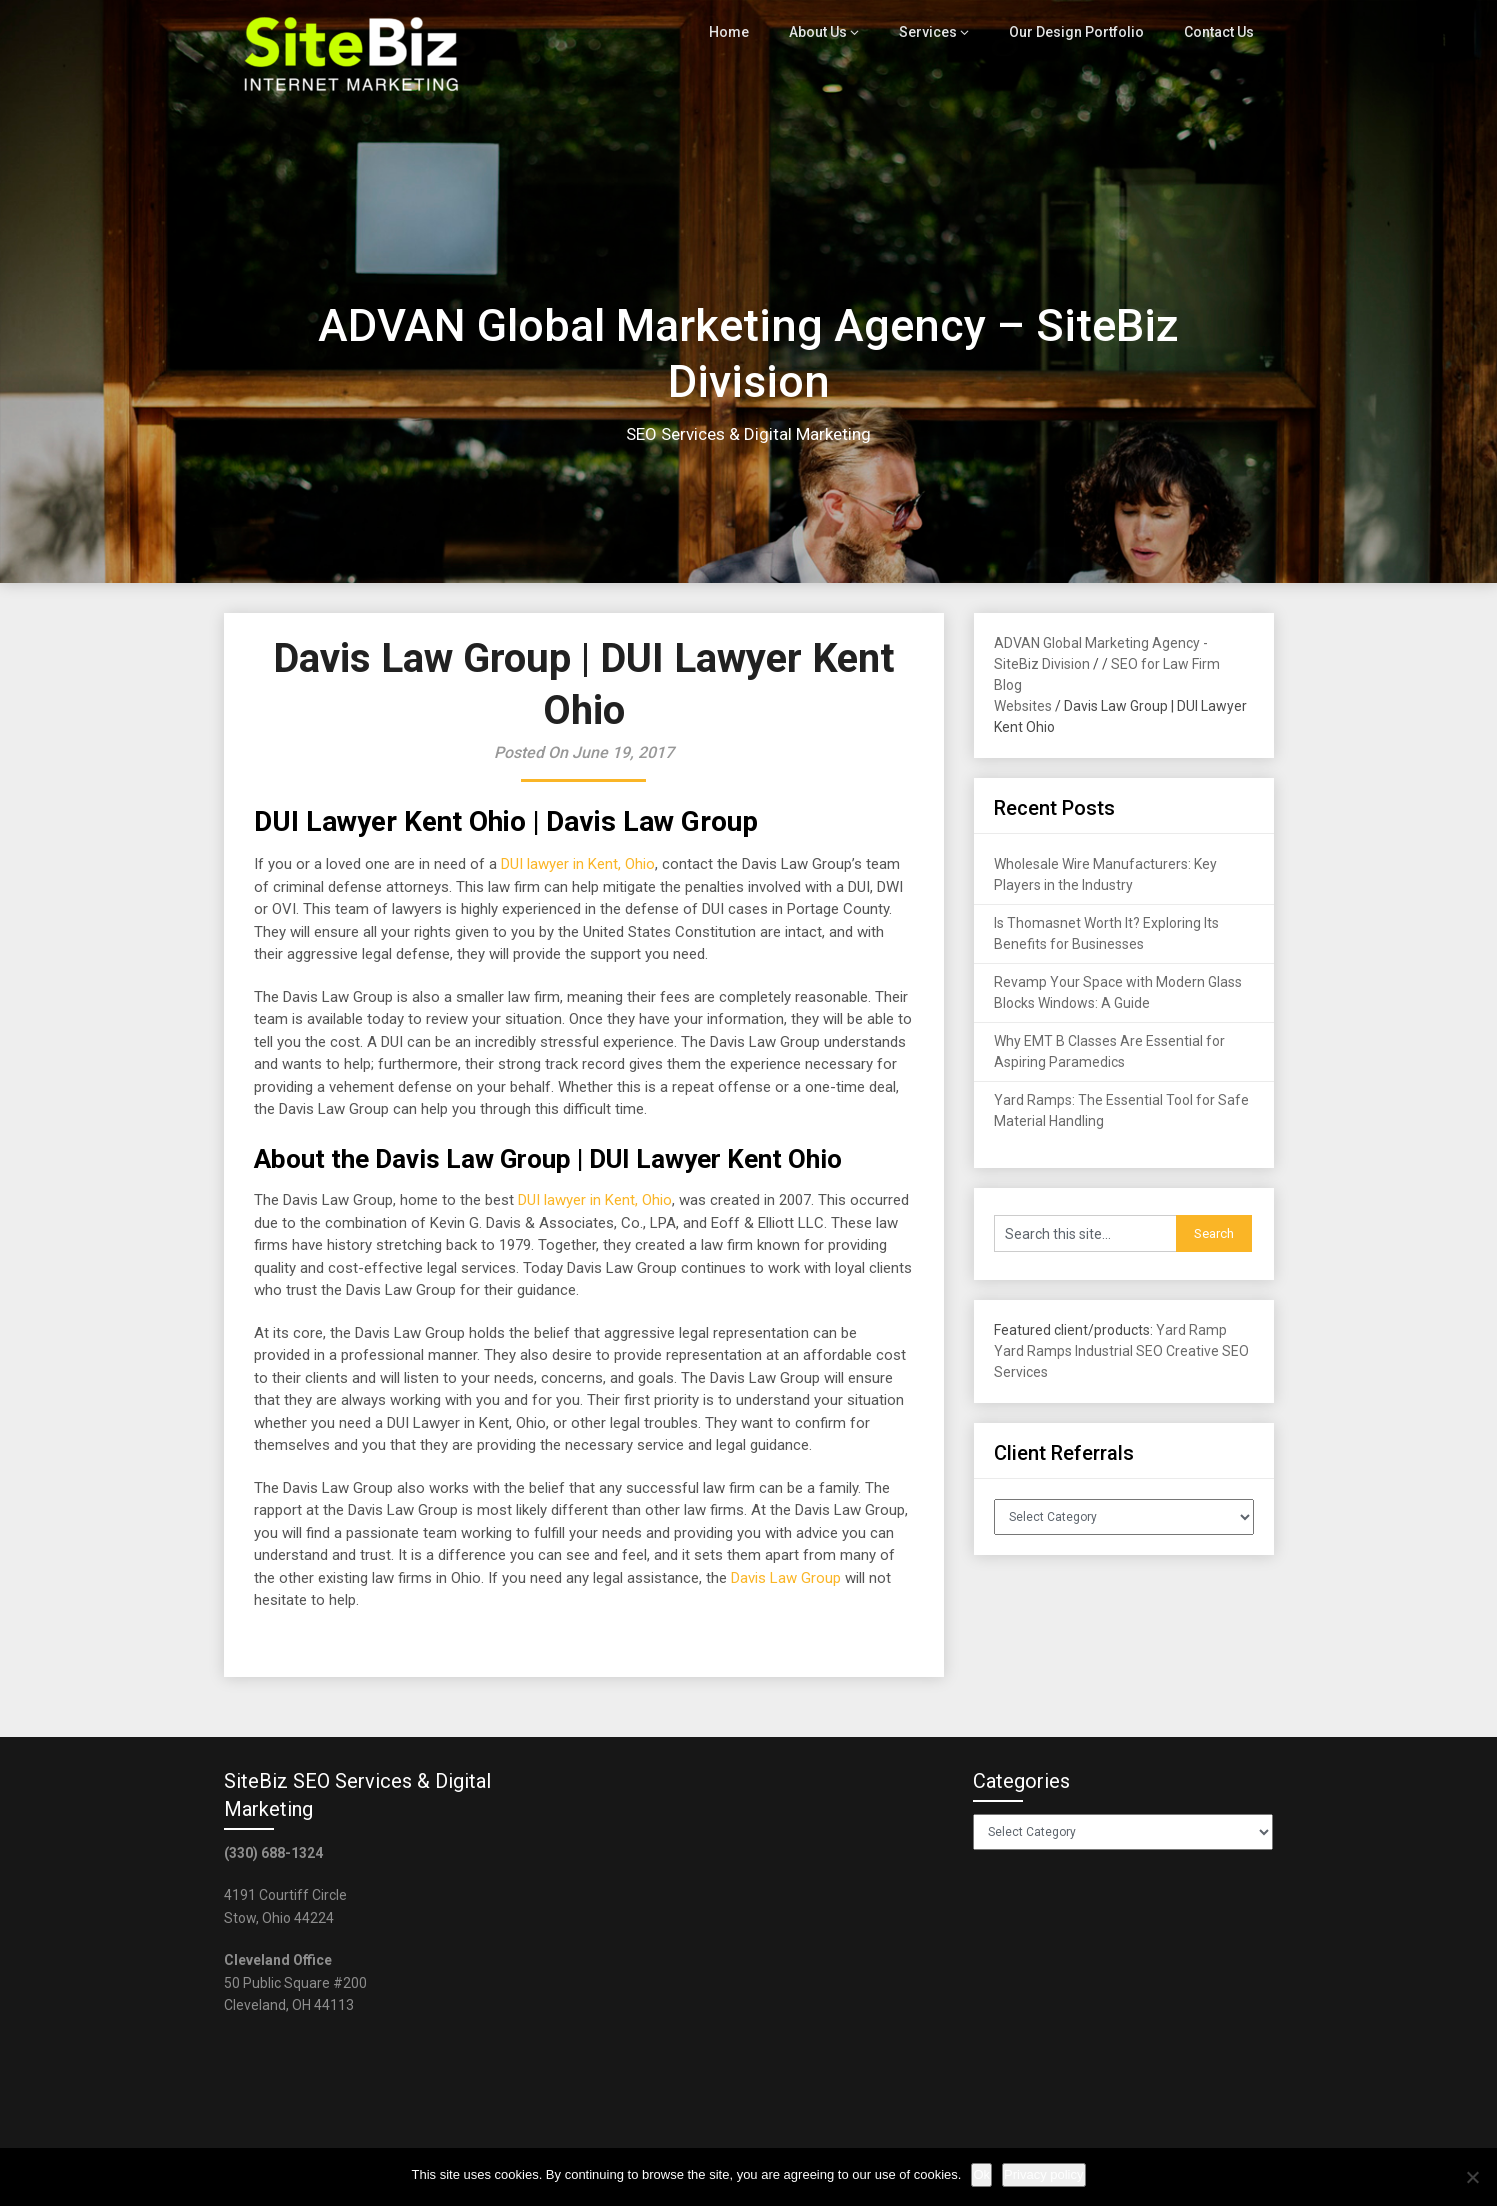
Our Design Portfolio (1081, 32)
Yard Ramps (1033, 1351)
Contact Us (1219, 32)
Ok (981, 2174)
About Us (831, 32)
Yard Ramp (1191, 1330)
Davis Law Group (786, 1578)
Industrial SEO (1119, 1351)
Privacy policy (1043, 2174)
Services (939, 32)
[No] (1472, 2177)
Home (743, 32)
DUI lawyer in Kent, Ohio (578, 864)
